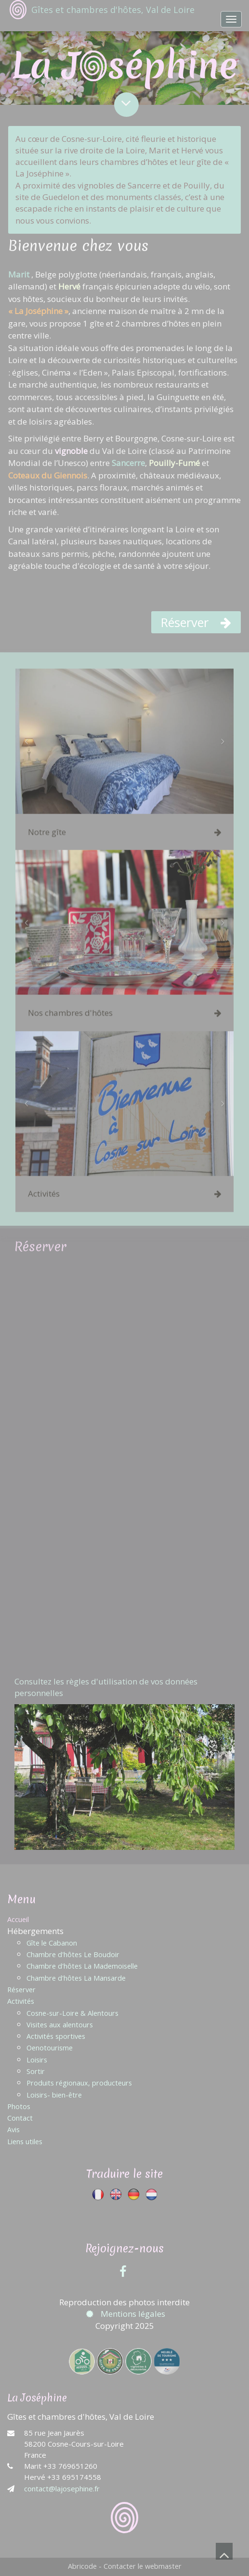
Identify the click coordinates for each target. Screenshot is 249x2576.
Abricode (82, 2566)
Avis (13, 2129)
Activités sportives (55, 2036)
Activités (20, 2001)
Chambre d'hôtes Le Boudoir (72, 1954)
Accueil (18, 1919)
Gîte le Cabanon (51, 1943)
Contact (20, 2118)
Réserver (21, 1989)
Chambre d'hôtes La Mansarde (76, 1978)
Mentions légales (124, 2313)
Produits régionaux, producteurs (79, 2082)
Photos (18, 2106)
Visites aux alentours (59, 2024)
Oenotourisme (49, 2047)
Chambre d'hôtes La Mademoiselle (82, 1966)
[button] (26, 745)
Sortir (35, 2071)
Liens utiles (24, 2141)
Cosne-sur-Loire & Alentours (72, 2013)
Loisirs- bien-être (54, 2094)
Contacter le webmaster (143, 2566)
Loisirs (36, 2059)
